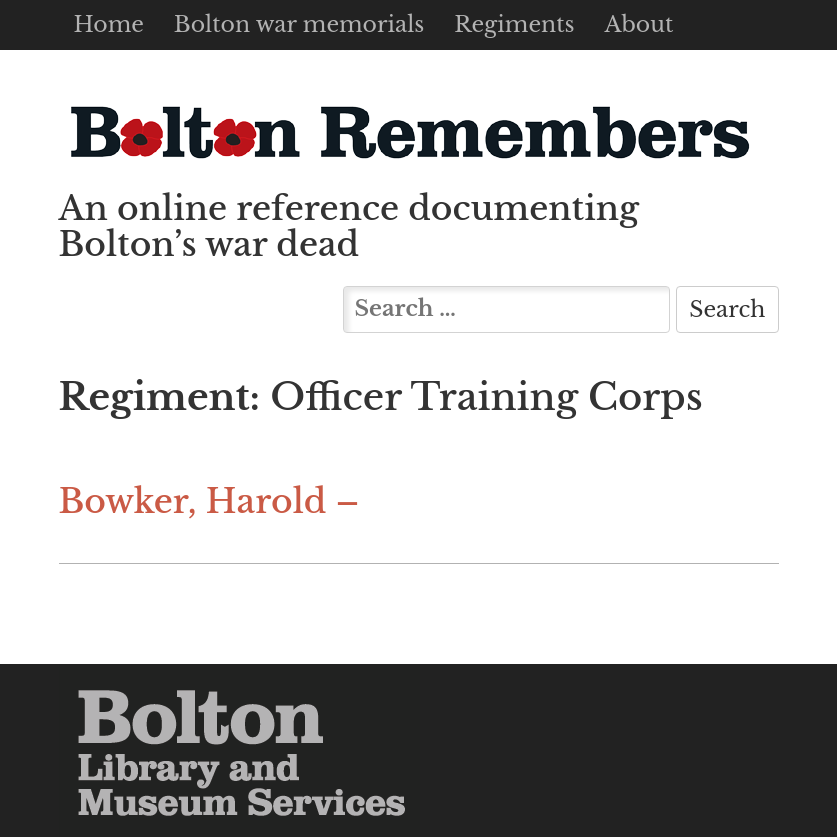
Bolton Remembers (409, 131)
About (638, 24)
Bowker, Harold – (209, 501)
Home (109, 24)
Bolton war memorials (299, 24)
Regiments (514, 24)
